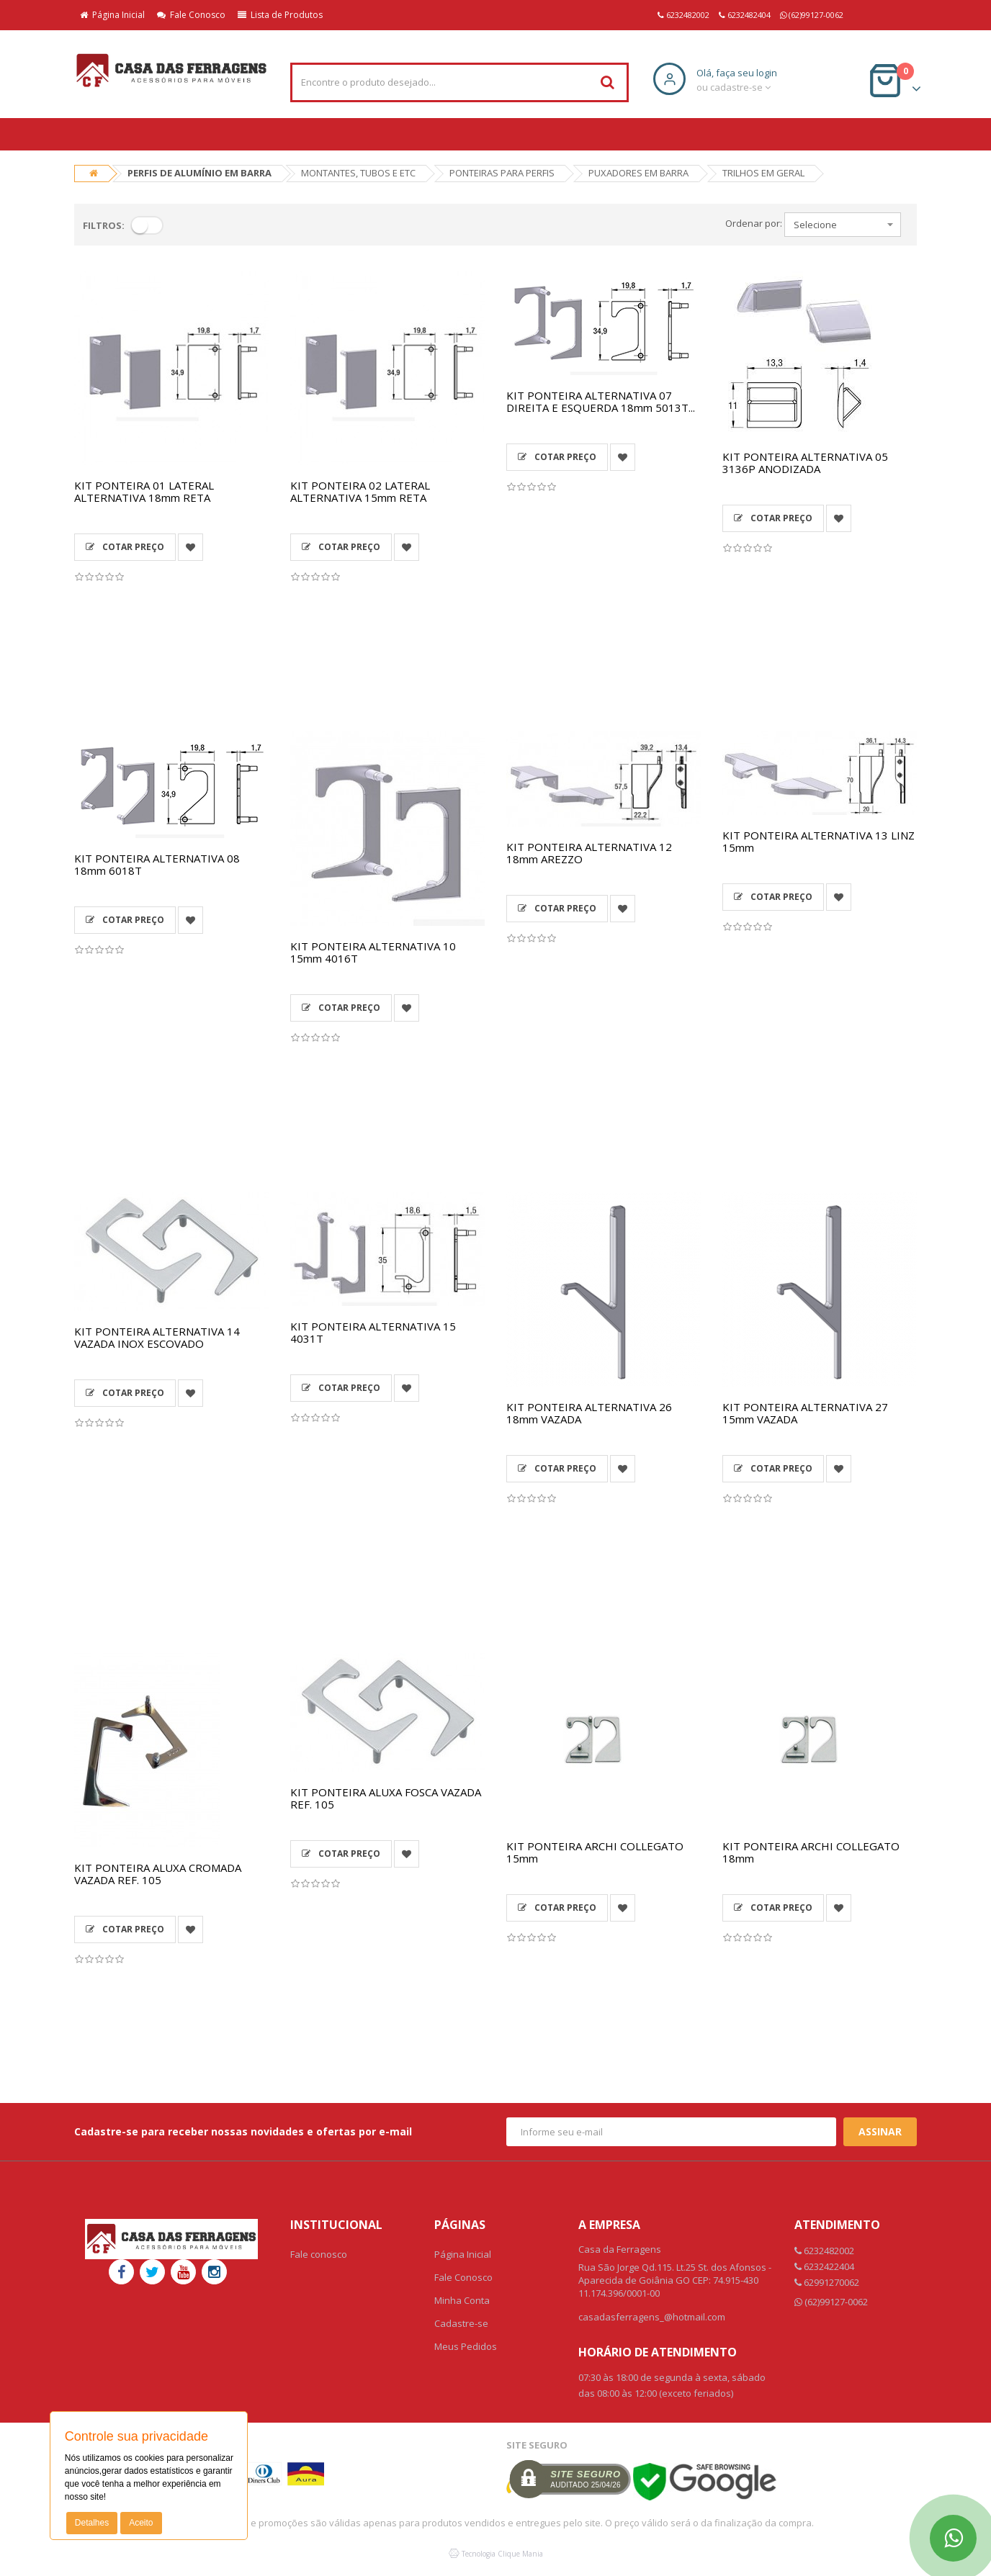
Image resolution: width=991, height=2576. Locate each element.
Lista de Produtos (280, 15)
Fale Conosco (191, 15)
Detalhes (92, 2523)
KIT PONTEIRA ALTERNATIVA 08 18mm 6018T (157, 864)
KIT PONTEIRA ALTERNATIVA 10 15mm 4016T (373, 952)
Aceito (141, 2523)
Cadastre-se (461, 2323)
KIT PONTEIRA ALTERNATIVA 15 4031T (373, 1332)
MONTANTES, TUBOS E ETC (358, 172)
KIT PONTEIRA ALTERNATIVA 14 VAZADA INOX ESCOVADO (157, 1337)
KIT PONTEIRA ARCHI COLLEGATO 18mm (811, 1852)
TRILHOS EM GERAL (763, 172)
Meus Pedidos (465, 2346)
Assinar (880, 2131)
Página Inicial (112, 15)
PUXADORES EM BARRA (638, 172)
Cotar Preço (125, 547)
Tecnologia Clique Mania (502, 2554)
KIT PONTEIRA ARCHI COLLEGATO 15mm (594, 1852)
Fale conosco (318, 2254)
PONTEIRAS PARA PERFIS (502, 172)
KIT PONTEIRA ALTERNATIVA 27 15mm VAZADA (805, 1413)
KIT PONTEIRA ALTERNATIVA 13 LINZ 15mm (818, 841)
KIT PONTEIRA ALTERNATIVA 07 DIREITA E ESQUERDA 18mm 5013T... (600, 401)
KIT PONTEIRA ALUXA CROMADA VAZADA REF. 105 (157, 1873)
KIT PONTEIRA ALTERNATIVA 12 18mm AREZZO (589, 852)
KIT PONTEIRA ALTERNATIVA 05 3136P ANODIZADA (805, 462)
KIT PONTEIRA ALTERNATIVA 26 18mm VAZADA (589, 1413)
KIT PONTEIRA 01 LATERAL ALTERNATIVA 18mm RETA (144, 491)
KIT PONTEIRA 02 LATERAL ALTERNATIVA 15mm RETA (360, 491)
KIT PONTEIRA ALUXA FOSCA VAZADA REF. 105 (385, 1798)
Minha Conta (462, 2300)
